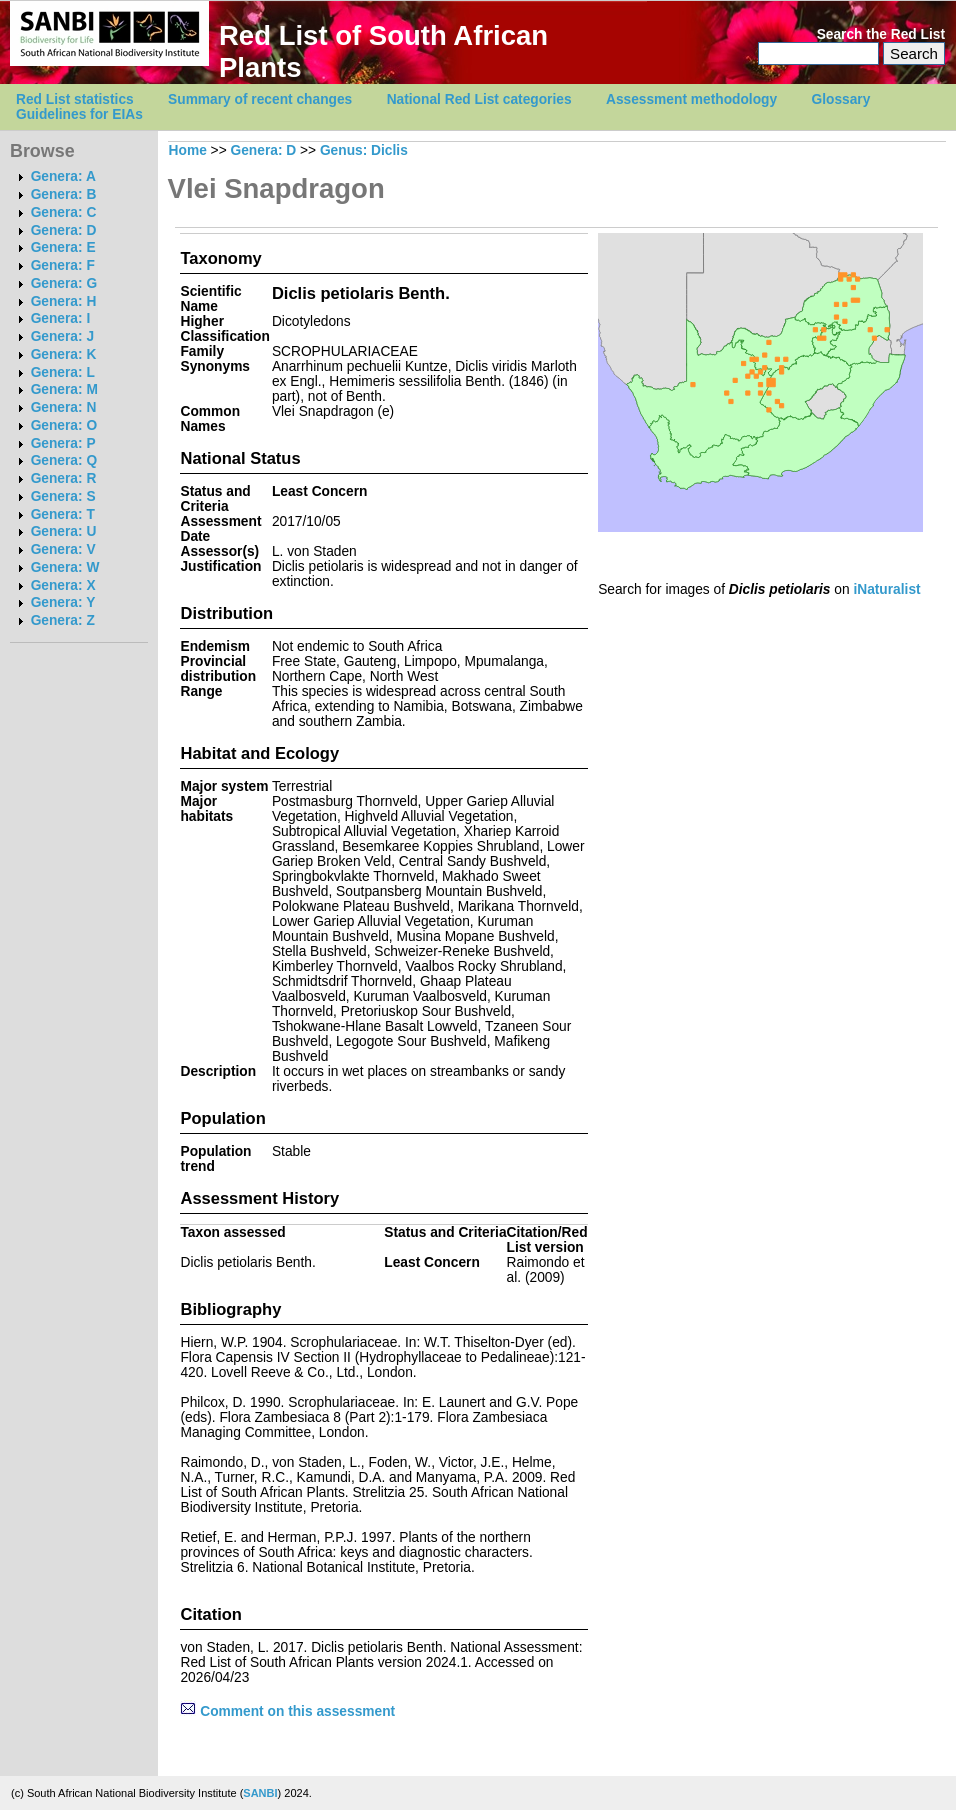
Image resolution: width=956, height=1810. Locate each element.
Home (188, 150)
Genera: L (63, 372)
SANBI (260, 1793)
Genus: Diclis (364, 150)
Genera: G (64, 283)
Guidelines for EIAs (79, 114)
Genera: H (64, 301)
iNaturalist (886, 589)
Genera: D (64, 230)
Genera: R (64, 478)
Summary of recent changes (260, 99)
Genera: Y (63, 602)
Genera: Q (64, 460)
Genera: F (63, 265)
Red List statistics (75, 99)
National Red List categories (479, 99)
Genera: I (61, 318)
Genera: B (64, 194)
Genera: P (63, 443)
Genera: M (64, 389)
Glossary (841, 99)
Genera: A (63, 176)
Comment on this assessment (287, 1711)
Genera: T (63, 514)
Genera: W (65, 567)
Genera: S (63, 496)
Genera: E (63, 247)
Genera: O (64, 425)
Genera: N (64, 407)
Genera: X (63, 585)
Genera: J (62, 336)
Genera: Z (63, 620)
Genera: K (64, 354)
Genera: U (64, 531)
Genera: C (64, 212)
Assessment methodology (691, 99)
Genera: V (63, 549)
